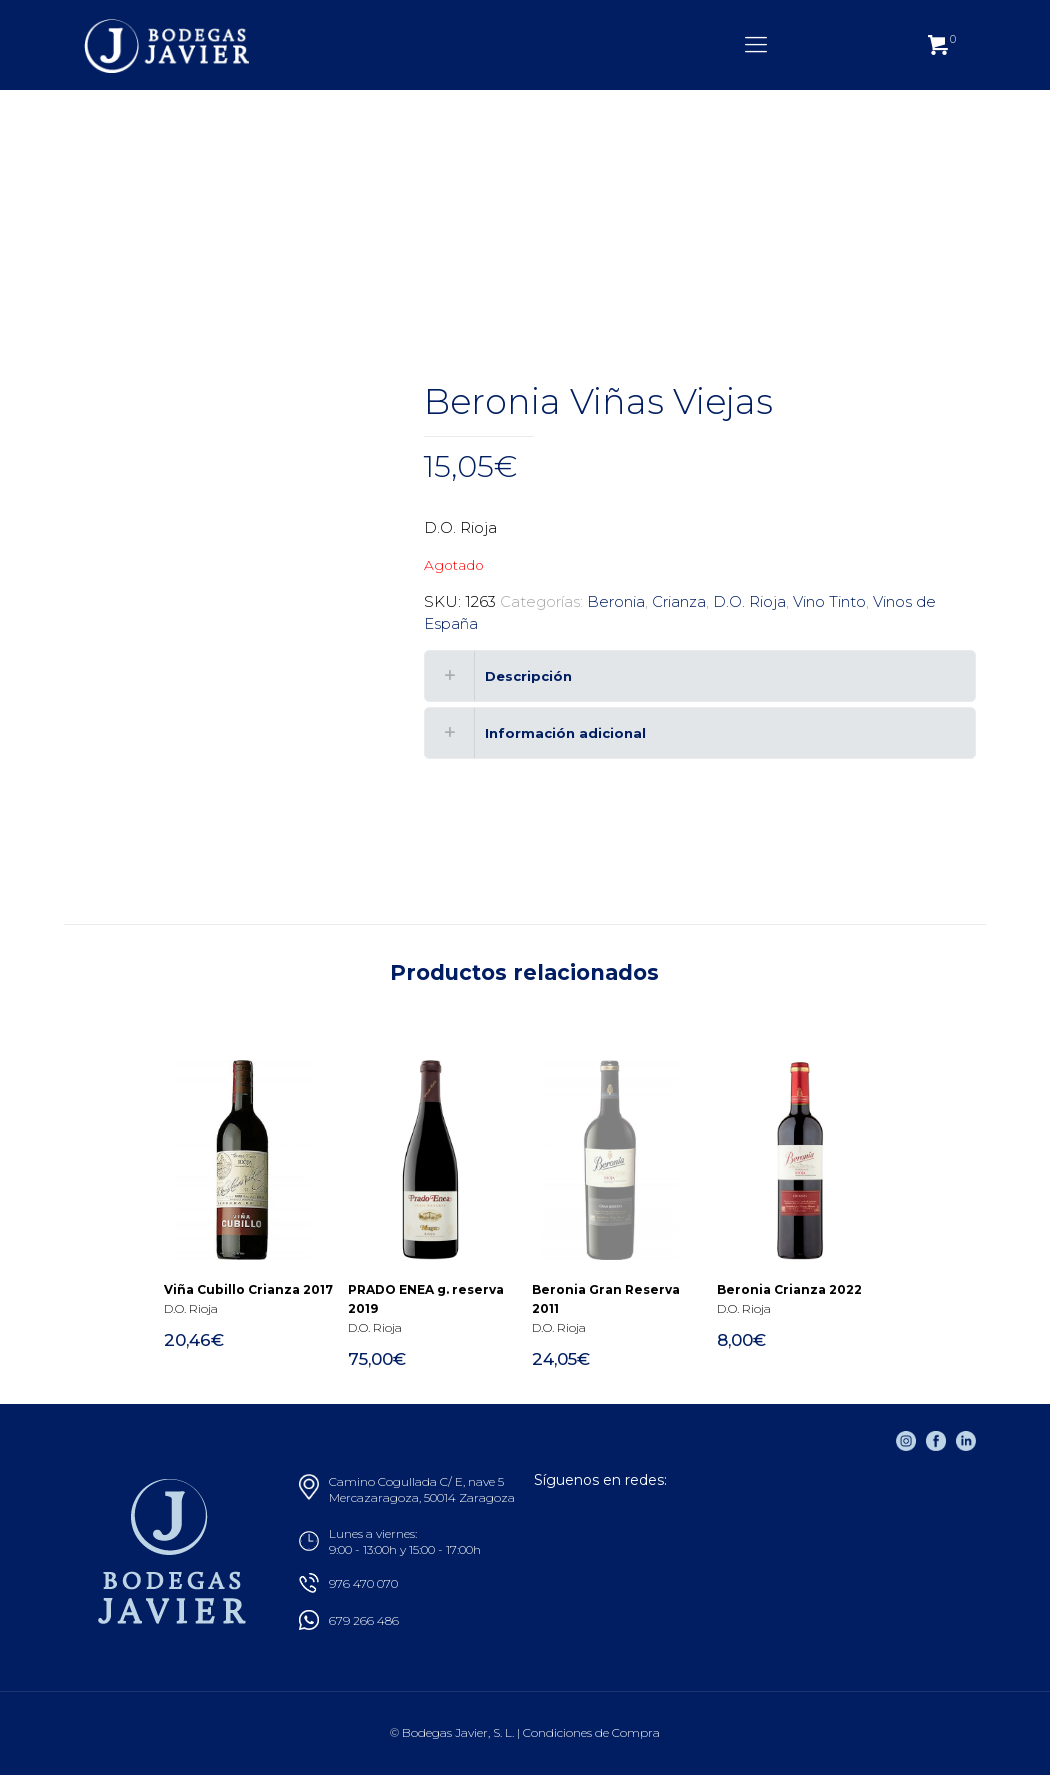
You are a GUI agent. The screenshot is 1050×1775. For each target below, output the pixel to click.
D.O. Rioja (749, 601)
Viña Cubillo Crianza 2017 (248, 1289)
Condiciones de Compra (591, 1732)
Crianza (679, 601)
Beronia (616, 601)
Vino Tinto (829, 601)
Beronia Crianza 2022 (789, 1289)
